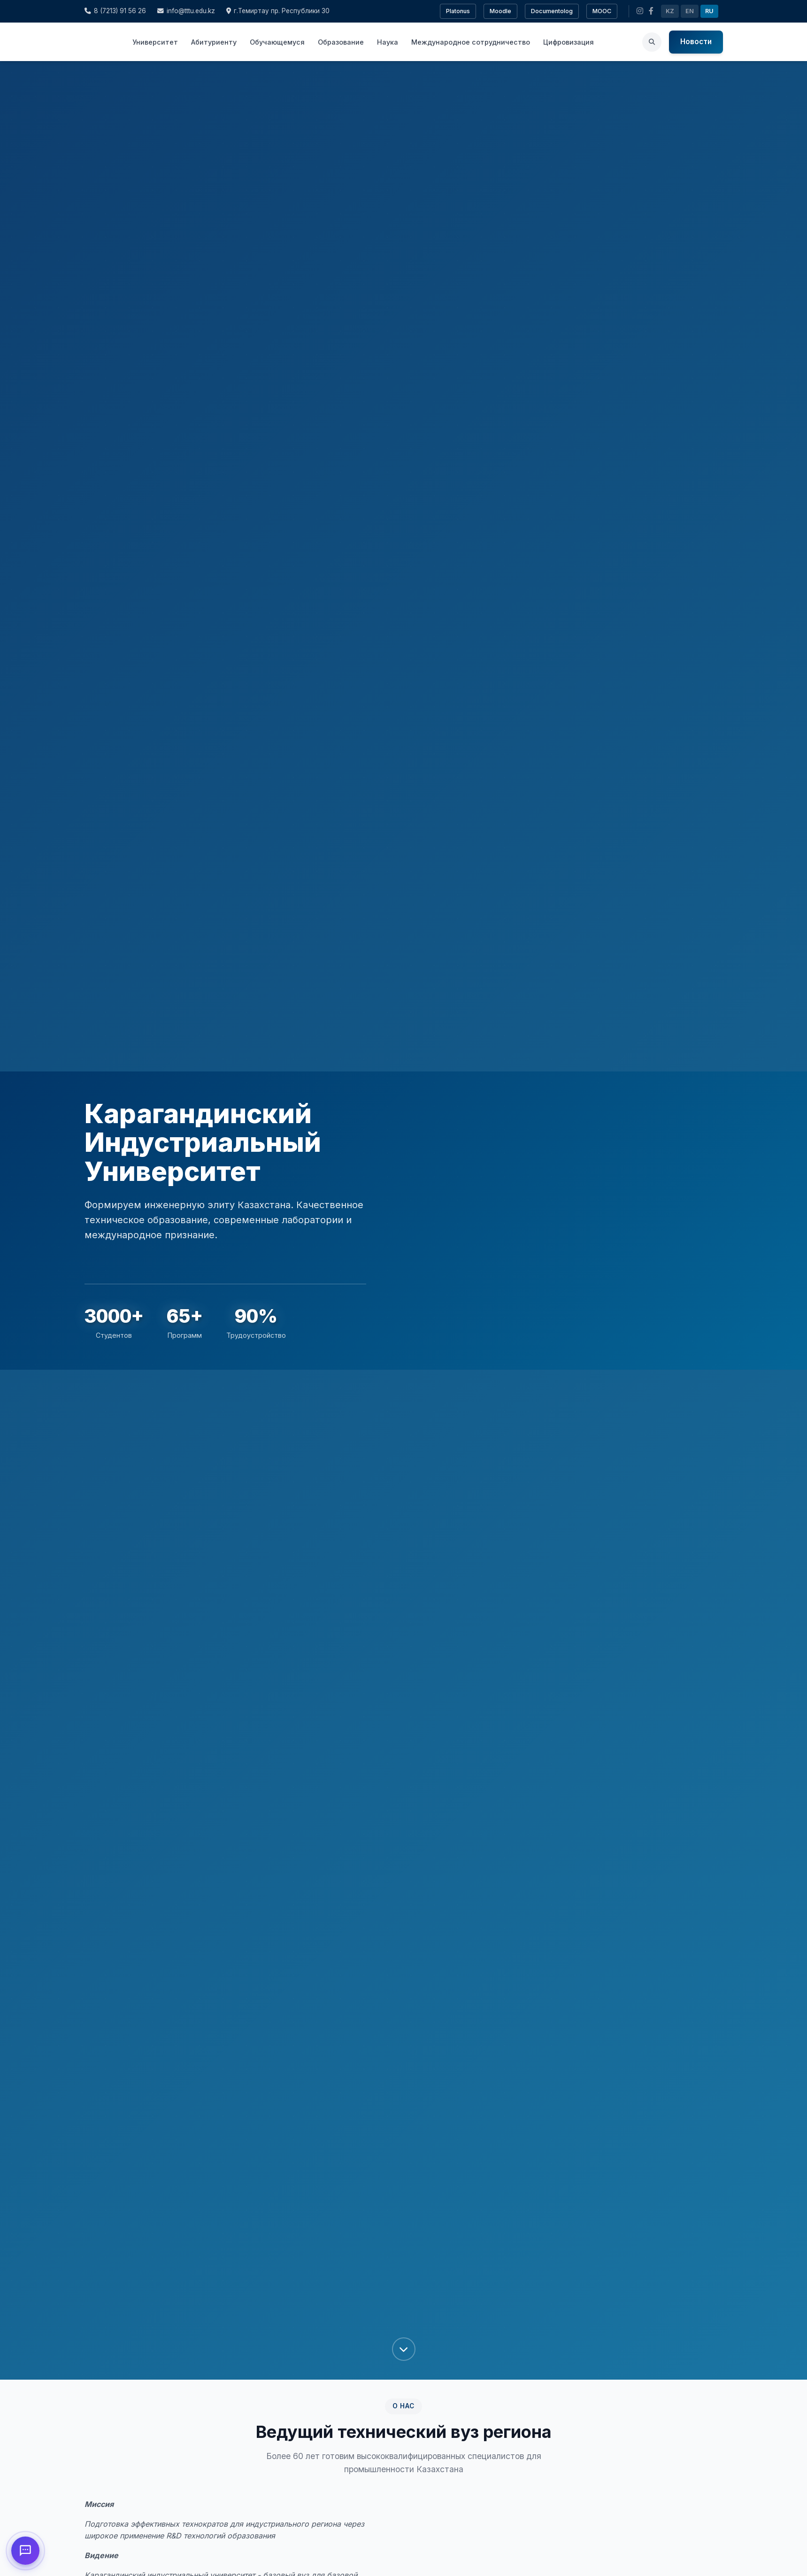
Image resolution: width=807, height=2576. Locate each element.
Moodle (500, 11)
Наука (387, 42)
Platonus (458, 11)
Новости (696, 41)
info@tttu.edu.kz (186, 11)
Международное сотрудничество (470, 42)
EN (689, 11)
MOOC (601, 11)
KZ (670, 11)
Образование (341, 42)
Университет (155, 42)
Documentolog (552, 11)
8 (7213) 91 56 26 (115, 11)
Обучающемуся (277, 42)
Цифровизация (568, 42)
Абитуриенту (214, 42)
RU (709, 11)
